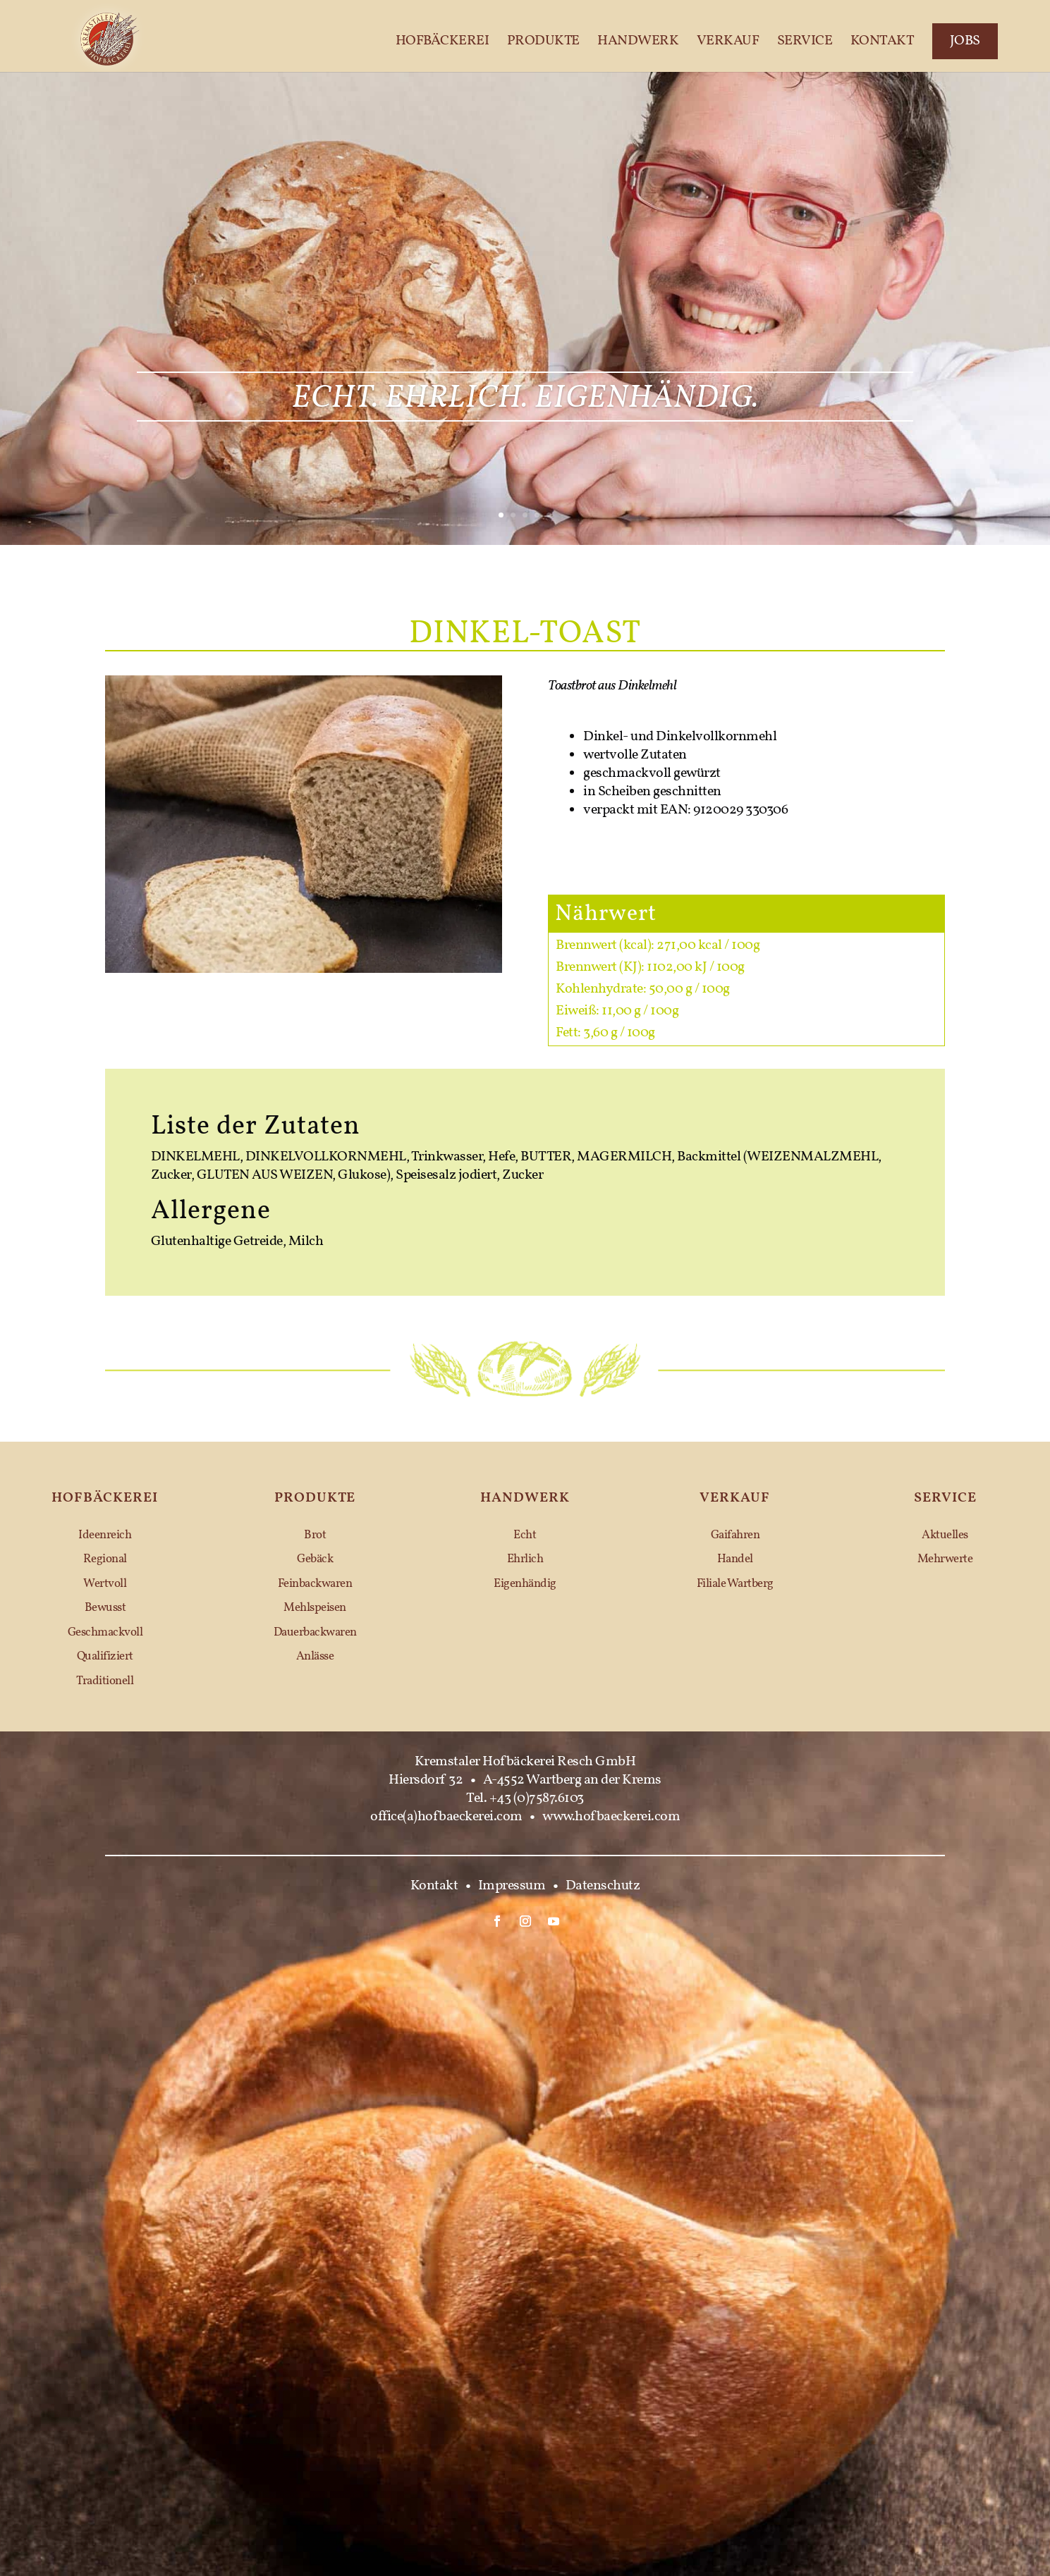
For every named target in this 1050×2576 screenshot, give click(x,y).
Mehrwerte (945, 1559)
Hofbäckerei (442, 42)
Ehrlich (525, 1559)
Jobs (965, 41)
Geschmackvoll (105, 1632)
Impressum (512, 1886)
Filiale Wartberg (735, 1584)
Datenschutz (603, 1886)
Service (805, 42)
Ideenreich (104, 1535)
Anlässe (315, 1656)
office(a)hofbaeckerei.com (446, 1817)
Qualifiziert (105, 1656)
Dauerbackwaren (315, 1632)
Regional (105, 1559)
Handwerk (637, 42)
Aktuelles (945, 1535)
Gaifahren (735, 1535)
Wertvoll (104, 1584)
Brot (315, 1535)
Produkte (543, 42)
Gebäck (315, 1559)
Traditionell (104, 1681)
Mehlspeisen (314, 1608)
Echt (524, 1535)
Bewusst (105, 1608)
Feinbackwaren (315, 1584)
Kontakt (882, 42)
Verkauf (728, 42)
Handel (735, 1559)
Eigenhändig (525, 1584)
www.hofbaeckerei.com (611, 1817)
